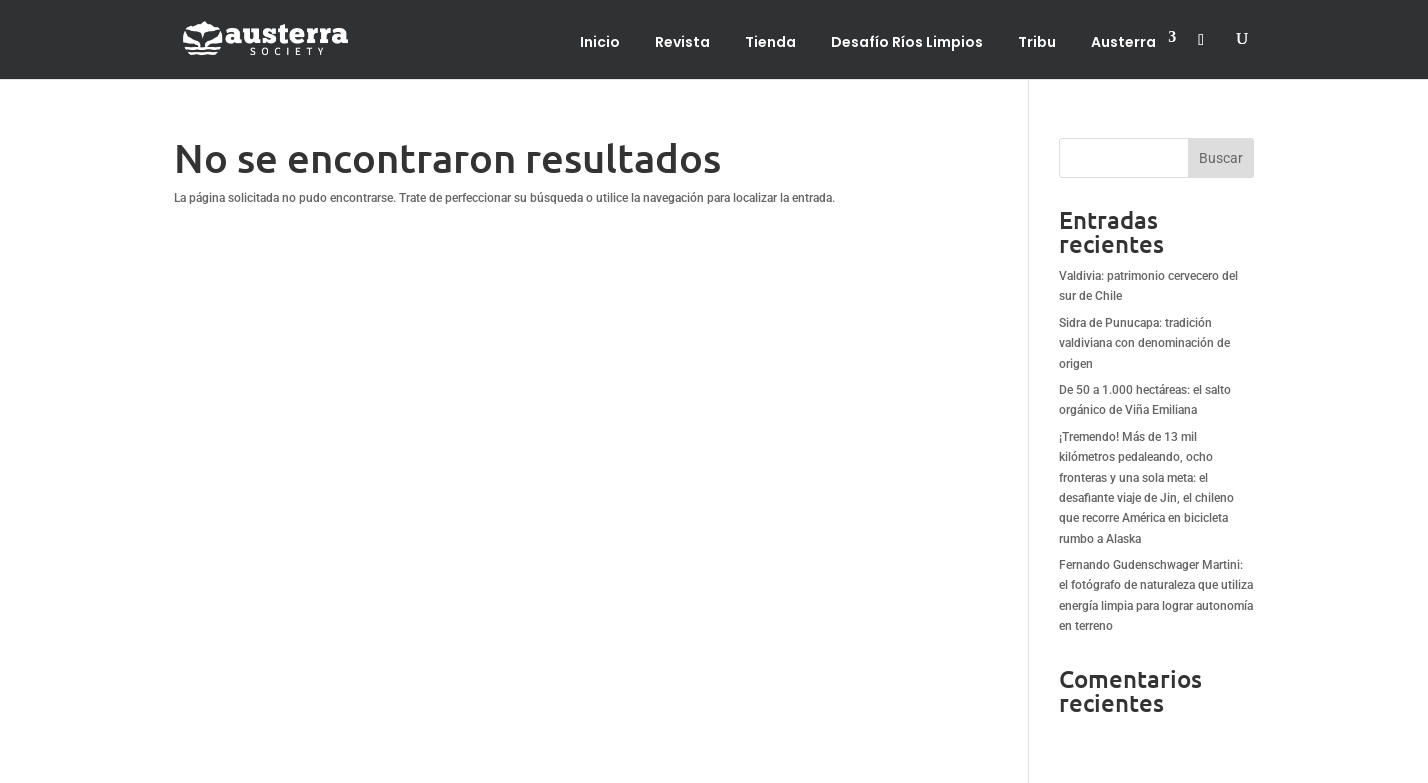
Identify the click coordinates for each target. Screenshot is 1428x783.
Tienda (770, 42)
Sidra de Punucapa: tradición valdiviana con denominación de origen (1144, 343)
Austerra (1123, 42)
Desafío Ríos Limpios (907, 42)
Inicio (600, 42)
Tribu (1037, 42)
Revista (682, 42)
